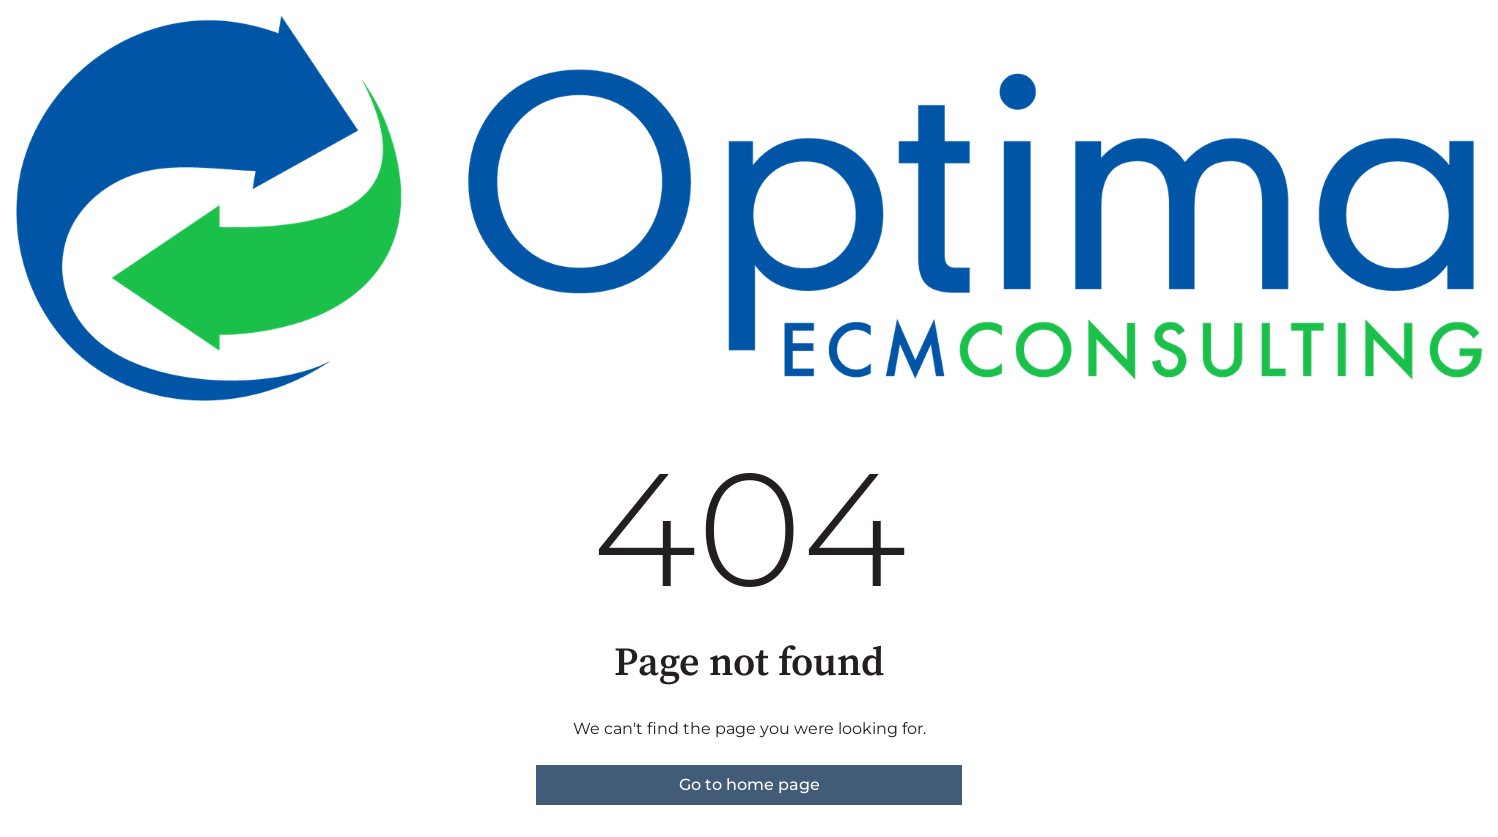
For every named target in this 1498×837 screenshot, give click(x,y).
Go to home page (749, 784)
